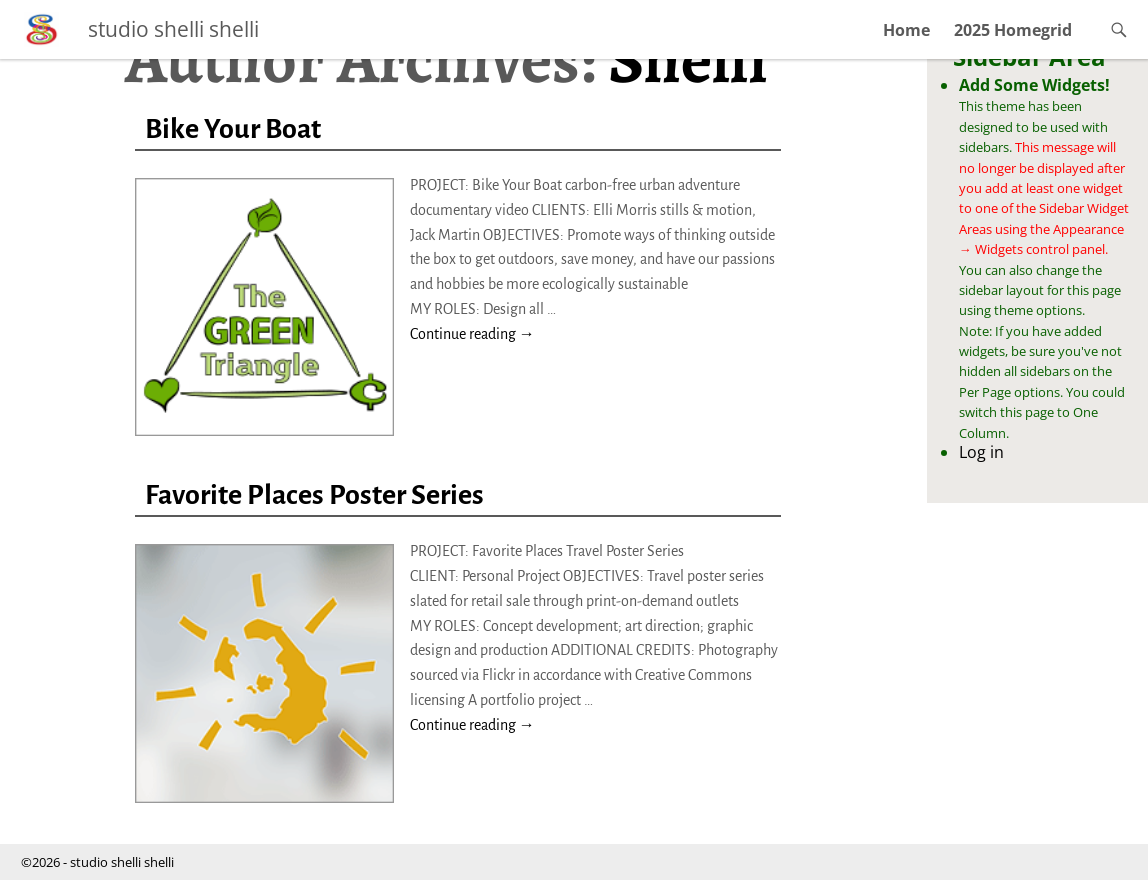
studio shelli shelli (173, 28)
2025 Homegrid (1013, 30)
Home (906, 30)
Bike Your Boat (233, 129)
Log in (981, 452)
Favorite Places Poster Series (314, 495)
